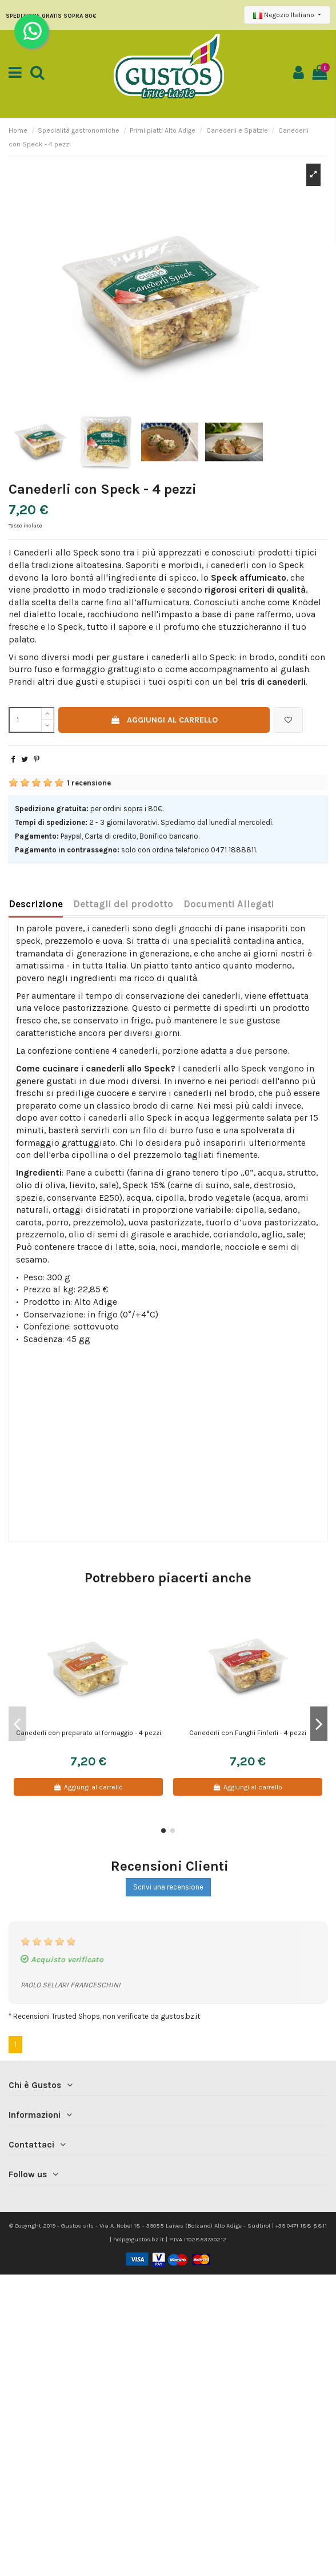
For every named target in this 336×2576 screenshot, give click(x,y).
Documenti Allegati (228, 904)
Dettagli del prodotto (123, 904)
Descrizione (36, 904)
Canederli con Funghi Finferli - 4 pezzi (247, 1733)
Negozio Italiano (284, 15)
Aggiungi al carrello (164, 720)
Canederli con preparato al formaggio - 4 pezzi (88, 1733)
